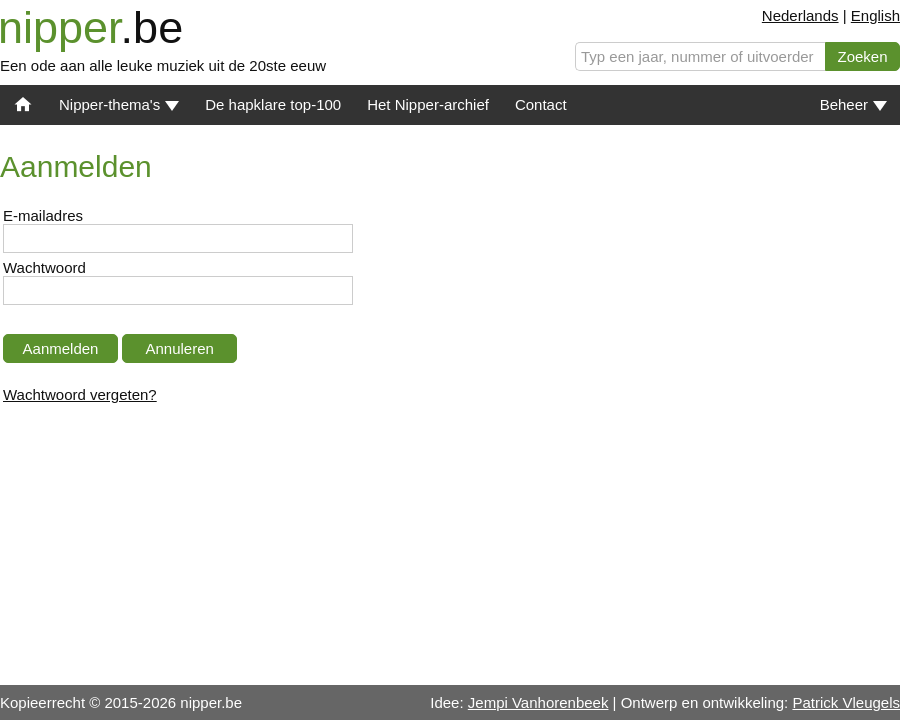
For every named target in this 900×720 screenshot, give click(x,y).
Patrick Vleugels (846, 702)
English (875, 15)
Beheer (853, 104)
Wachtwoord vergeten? (80, 394)
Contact (541, 104)
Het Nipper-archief (428, 104)
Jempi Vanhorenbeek (538, 702)
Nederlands (800, 15)
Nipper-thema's (119, 104)
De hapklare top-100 (273, 104)
